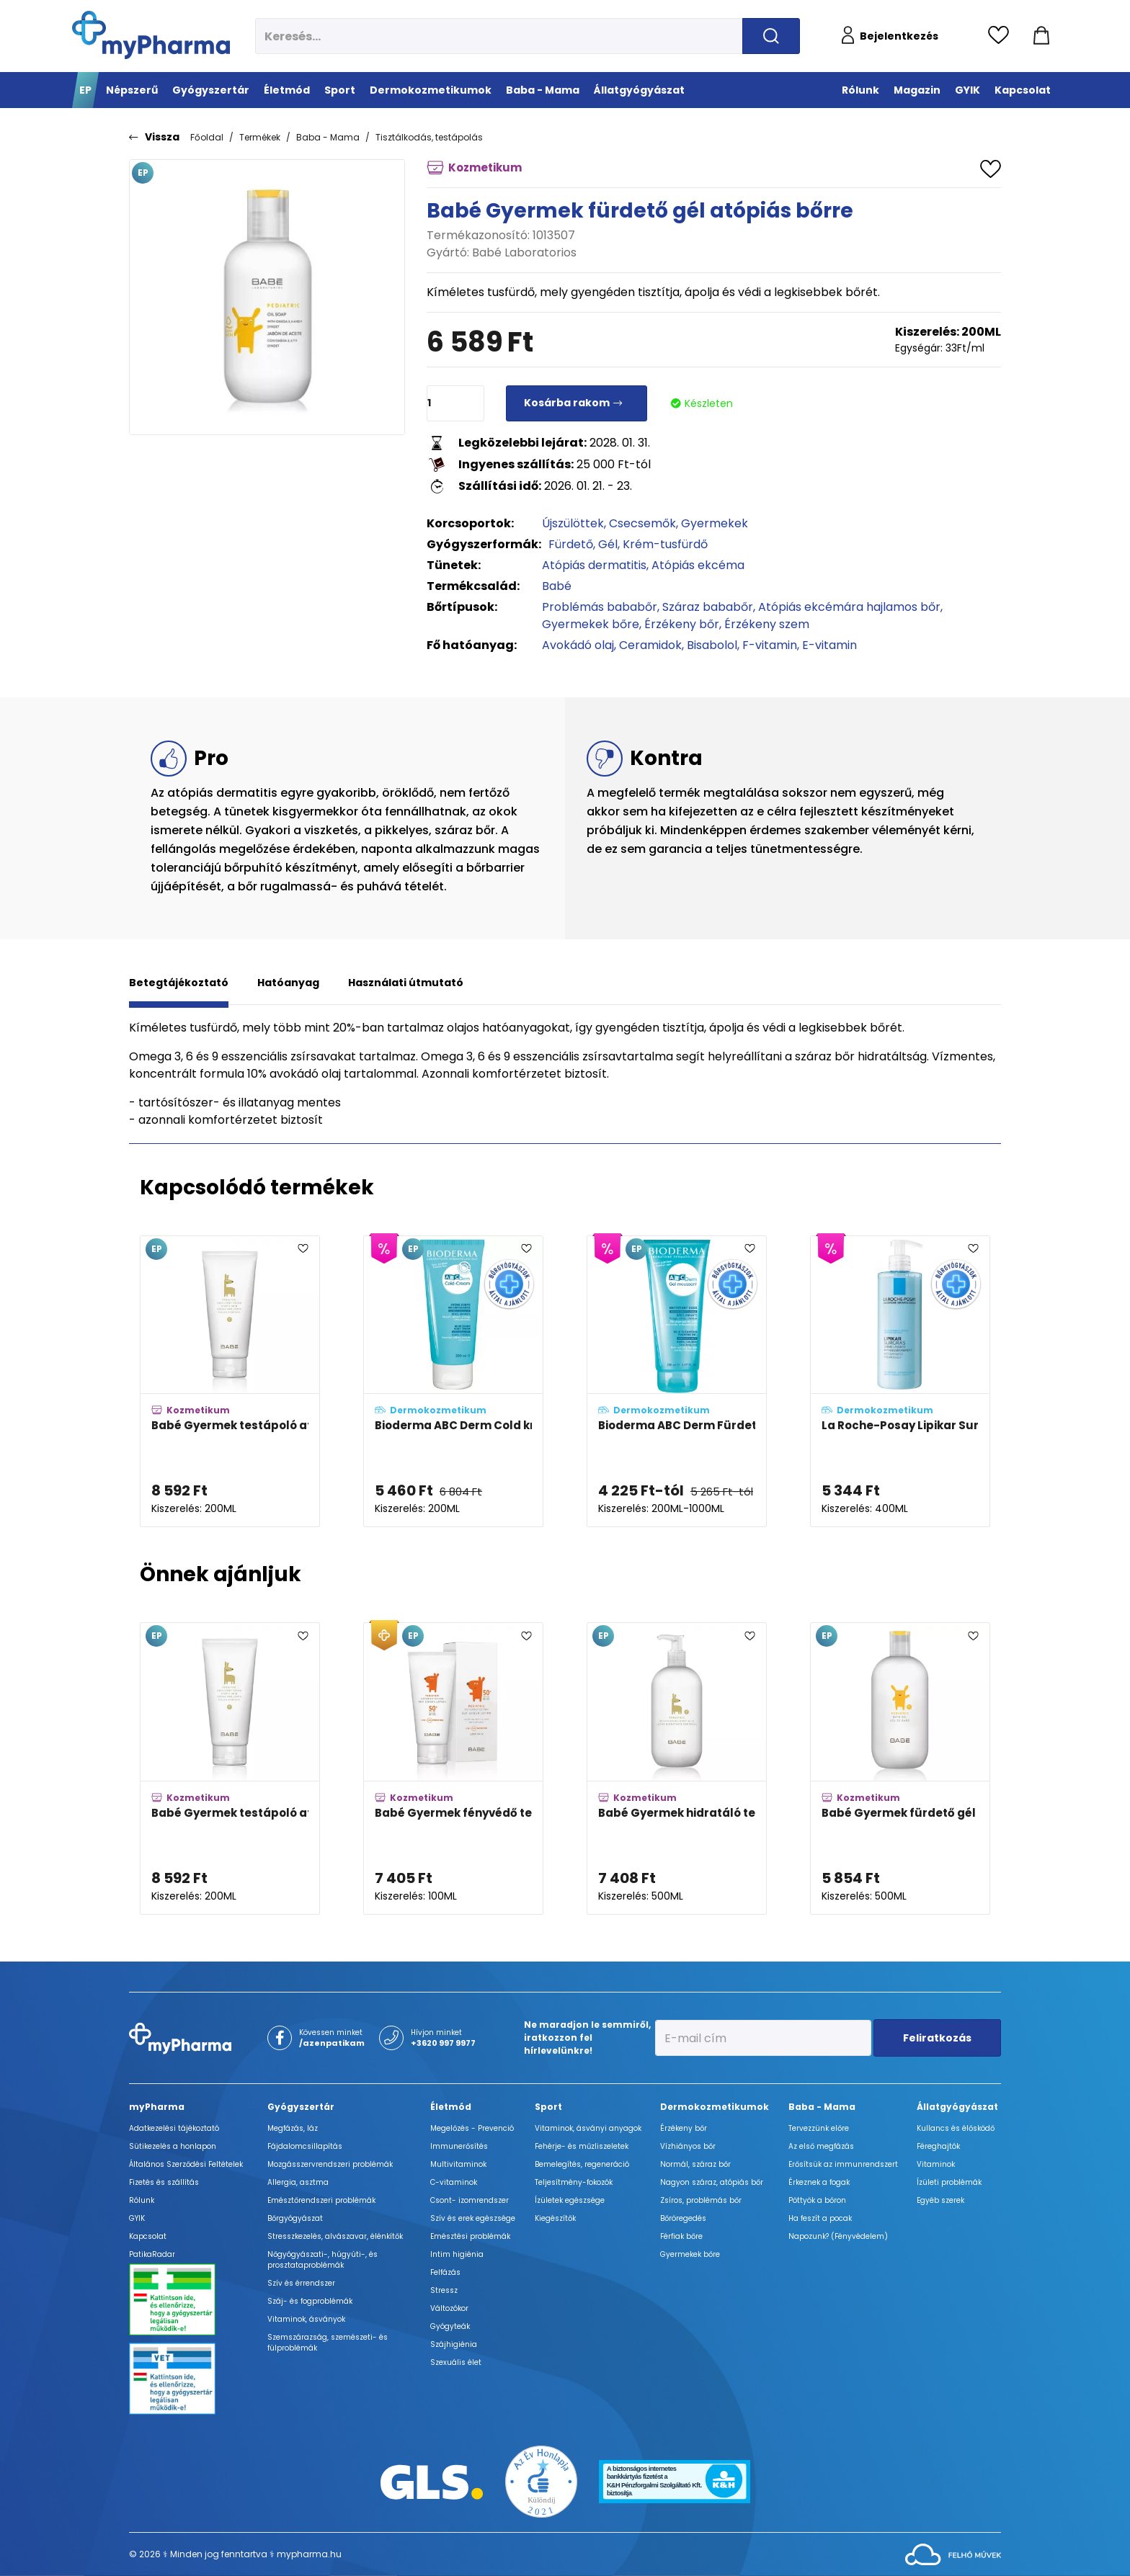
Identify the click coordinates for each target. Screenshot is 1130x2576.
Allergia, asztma (298, 2182)
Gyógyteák (450, 2326)
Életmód (450, 2107)
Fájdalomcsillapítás (304, 2146)
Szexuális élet (455, 2362)
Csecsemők (642, 523)
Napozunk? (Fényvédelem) (838, 2236)
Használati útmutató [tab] (405, 982)
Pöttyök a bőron (817, 2200)
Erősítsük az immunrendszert (843, 2164)
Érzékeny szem (766, 624)
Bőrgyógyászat (295, 2218)
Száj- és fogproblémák (309, 2301)
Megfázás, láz (292, 2128)
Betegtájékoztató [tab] (178, 982)
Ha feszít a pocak (820, 2218)
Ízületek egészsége (570, 2200)
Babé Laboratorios (524, 252)
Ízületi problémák (949, 2182)
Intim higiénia (457, 2254)
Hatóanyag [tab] (288, 982)
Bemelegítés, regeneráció (582, 2164)
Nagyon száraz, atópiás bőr (711, 2182)
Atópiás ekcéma (697, 565)
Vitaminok (936, 2164)
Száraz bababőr (707, 607)
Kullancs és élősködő (956, 2128)
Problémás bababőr (599, 607)
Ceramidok (650, 645)
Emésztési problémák (470, 2236)
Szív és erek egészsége (472, 2218)
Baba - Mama (328, 137)
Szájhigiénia (453, 2344)
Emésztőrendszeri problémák (321, 2200)
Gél (608, 544)
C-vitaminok (453, 2182)
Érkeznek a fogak (819, 2182)
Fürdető (570, 544)
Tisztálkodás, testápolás (429, 137)
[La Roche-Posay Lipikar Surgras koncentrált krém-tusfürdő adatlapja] (900, 1381)
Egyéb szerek (940, 2200)
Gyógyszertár (300, 2107)
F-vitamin (769, 645)
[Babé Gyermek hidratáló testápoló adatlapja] (677, 1768)
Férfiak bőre (681, 2236)
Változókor (449, 2308)
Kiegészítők (555, 2218)
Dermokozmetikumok (714, 2107)
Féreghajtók (938, 2146)
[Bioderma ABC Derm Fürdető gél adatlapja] (677, 1381)
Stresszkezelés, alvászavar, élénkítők (335, 2236)
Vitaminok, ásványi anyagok (588, 2128)
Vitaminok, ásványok (306, 2319)
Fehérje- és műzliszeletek (581, 2146)
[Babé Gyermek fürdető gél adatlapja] (900, 1768)
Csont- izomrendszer (469, 2200)
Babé (556, 586)
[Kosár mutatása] (1041, 36)
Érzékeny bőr (681, 624)
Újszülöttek (573, 523)
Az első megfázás (821, 2146)
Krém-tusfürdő (665, 544)
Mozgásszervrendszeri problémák (330, 2164)
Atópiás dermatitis (594, 565)
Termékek (259, 137)
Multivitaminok (458, 2164)
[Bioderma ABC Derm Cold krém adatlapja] (453, 1381)
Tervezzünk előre (818, 2128)
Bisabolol (712, 645)
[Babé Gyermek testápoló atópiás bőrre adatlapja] (230, 1381)
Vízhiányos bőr (688, 2146)
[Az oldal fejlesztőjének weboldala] (953, 2554)
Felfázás (445, 2272)
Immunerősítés (459, 2146)
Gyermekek (714, 523)
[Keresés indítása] (771, 36)
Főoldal (206, 137)
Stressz (444, 2290)
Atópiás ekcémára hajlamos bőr (849, 607)
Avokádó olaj (578, 645)
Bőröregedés (683, 2218)
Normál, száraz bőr (695, 2164)
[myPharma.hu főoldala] (151, 35)
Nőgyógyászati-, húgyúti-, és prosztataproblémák (322, 2260)
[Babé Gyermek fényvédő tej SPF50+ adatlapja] (453, 1768)
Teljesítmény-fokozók (574, 2182)
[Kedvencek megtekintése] (1002, 36)
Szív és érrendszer (301, 2283)
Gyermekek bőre (590, 624)
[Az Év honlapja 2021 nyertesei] (541, 2480)
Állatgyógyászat (957, 2107)
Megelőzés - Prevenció (472, 2128)
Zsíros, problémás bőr (701, 2200)
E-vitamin (829, 645)
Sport (548, 2107)
